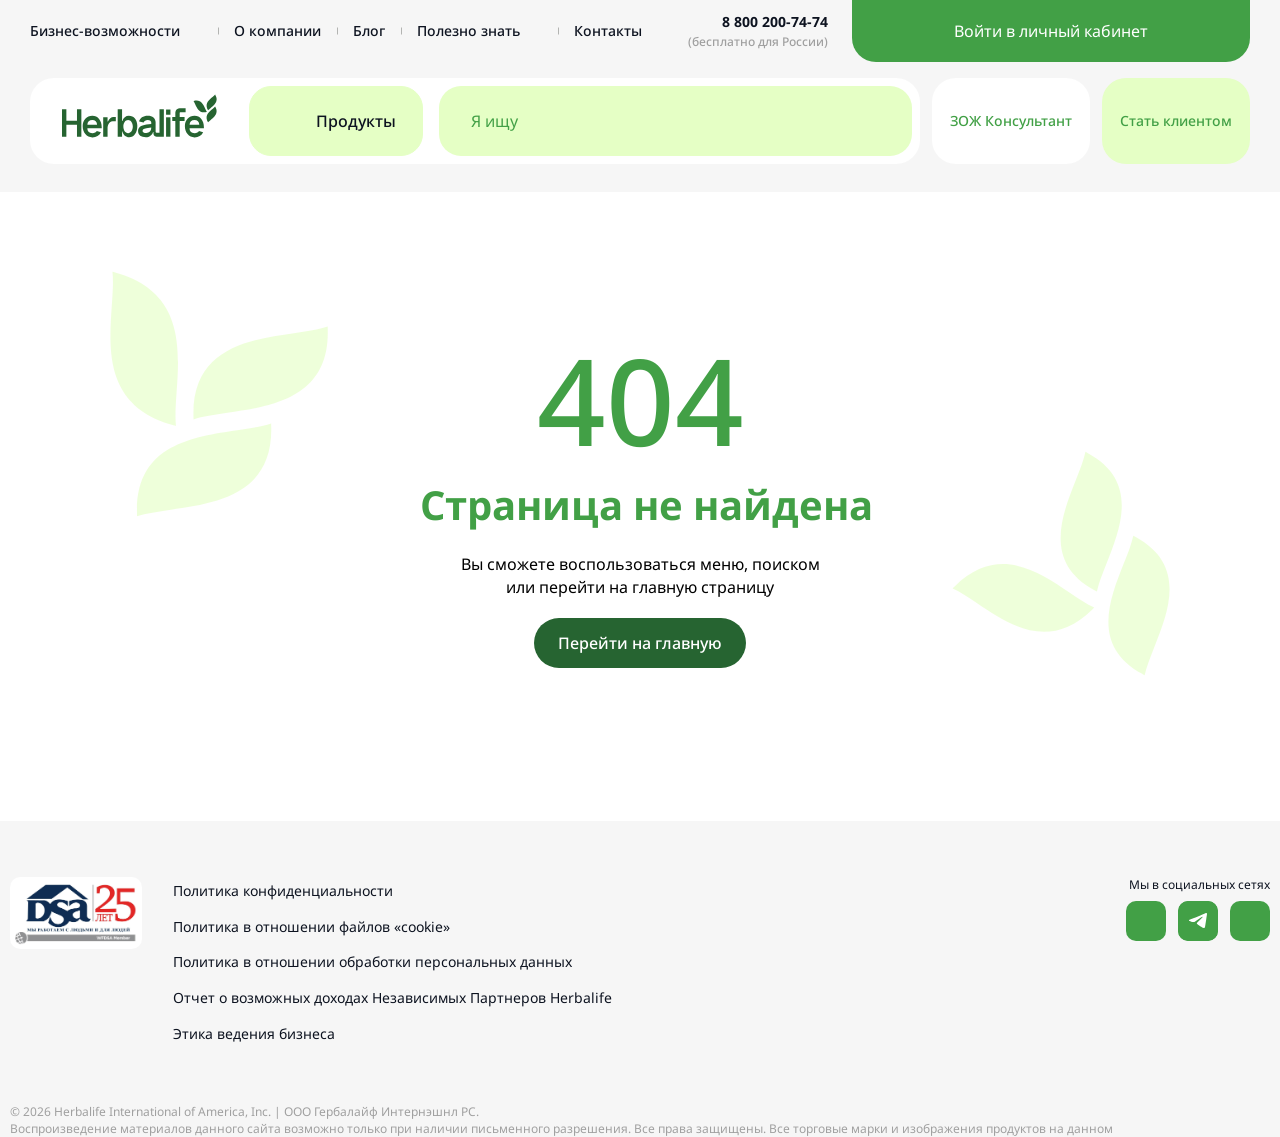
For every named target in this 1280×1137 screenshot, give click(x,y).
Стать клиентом (1176, 120)
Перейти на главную (640, 643)
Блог (369, 30)
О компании (277, 30)
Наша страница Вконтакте (1146, 921)
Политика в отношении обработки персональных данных (375, 960)
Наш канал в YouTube (1250, 921)
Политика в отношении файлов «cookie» (314, 925)
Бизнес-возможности (116, 30)
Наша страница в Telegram (1198, 921)
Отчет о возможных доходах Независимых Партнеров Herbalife (395, 995)
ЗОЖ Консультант (1011, 120)
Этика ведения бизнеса (257, 1030)
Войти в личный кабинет (1051, 31)
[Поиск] (876, 121)
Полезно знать (479, 30)
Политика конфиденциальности (286, 890)
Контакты (608, 30)
